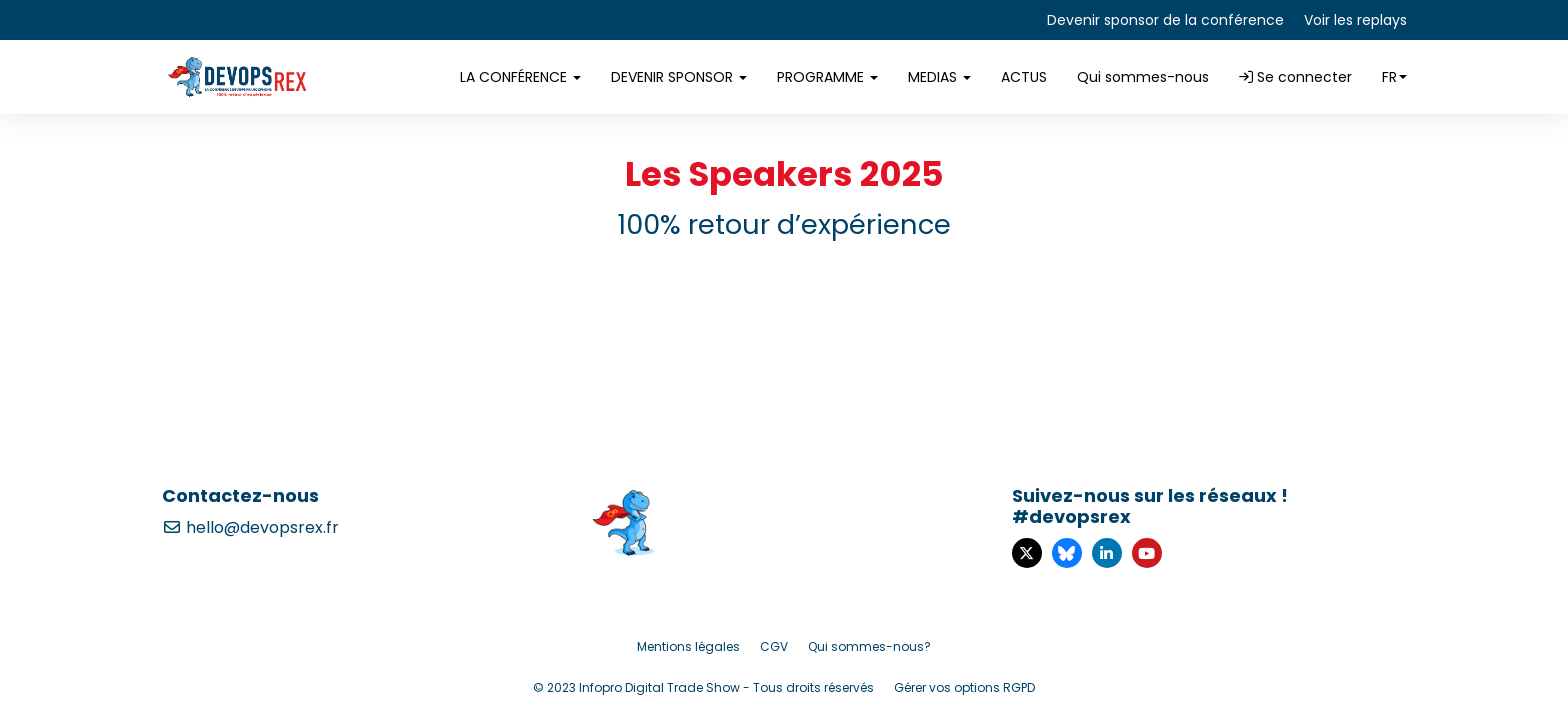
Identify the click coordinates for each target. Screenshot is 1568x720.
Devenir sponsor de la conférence (1165, 20)
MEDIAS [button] (939, 77)
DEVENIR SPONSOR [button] (679, 77)
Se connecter (1295, 77)
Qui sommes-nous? (869, 646)
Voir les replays (1355, 20)
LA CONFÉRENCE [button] (520, 77)
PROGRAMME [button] (827, 77)
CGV (774, 646)
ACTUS (1024, 77)
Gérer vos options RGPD (964, 687)
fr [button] (1394, 77)
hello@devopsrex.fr (250, 527)
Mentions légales (688, 646)
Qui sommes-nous (1143, 77)
